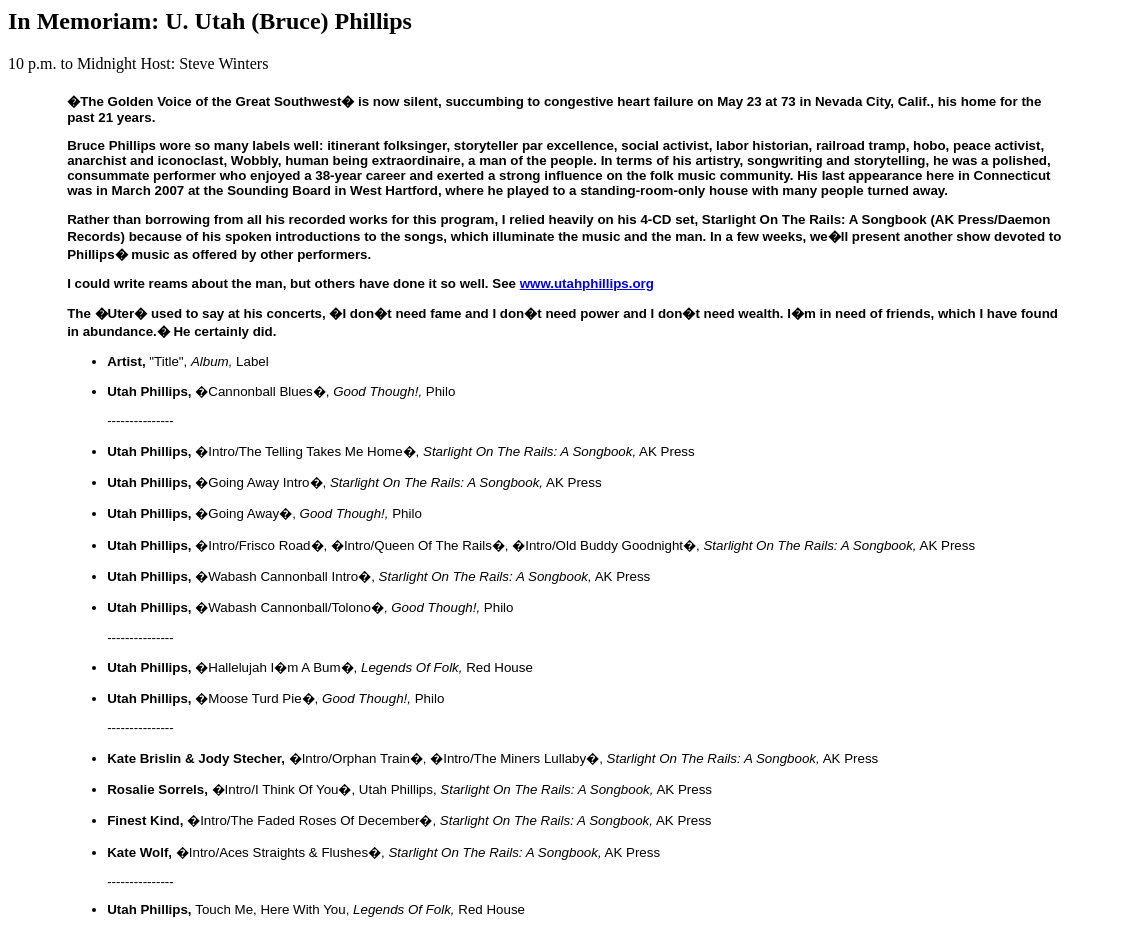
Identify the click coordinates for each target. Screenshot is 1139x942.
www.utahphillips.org (587, 283)
